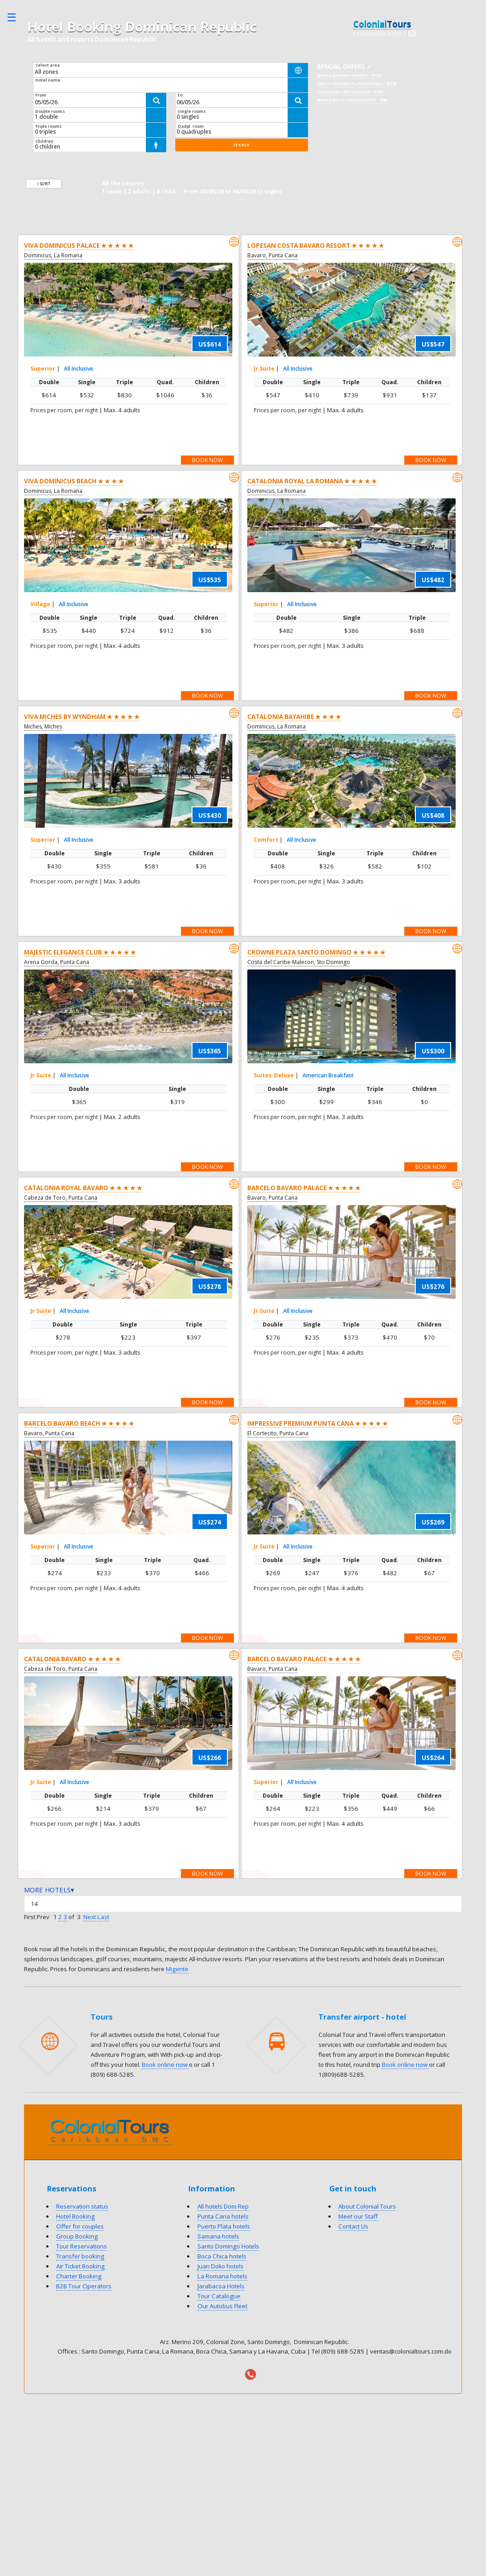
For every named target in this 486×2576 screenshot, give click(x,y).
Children (44, 141)
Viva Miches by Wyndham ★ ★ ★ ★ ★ (82, 717)
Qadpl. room (191, 126)
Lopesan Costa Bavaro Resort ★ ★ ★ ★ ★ (315, 245)
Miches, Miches (43, 726)
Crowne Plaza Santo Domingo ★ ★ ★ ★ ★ (316, 952)
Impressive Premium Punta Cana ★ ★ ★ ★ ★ (317, 1423)
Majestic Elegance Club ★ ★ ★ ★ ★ (80, 952)
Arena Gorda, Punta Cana (56, 962)
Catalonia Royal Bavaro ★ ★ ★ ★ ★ (83, 1188)
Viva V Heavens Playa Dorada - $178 (356, 84)
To (180, 95)
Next (89, 1917)
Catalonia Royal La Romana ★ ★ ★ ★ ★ (312, 481)
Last (103, 1917)
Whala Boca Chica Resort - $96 (352, 100)
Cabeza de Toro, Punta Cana (60, 1197)
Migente (177, 1969)
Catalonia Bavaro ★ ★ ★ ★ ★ (72, 1659)
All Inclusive (78, 368)
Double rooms (50, 111)
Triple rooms (48, 126)
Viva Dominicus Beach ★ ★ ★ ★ (74, 481)
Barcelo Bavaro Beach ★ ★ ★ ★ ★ (79, 1423)
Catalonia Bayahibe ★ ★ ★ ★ (294, 717)
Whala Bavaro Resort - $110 (349, 75)
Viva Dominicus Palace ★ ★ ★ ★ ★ (79, 245)
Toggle (16, 17)
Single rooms (192, 111)
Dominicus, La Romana (53, 255)
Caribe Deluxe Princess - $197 (350, 92)
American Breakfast (328, 1075)
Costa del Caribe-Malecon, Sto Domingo (298, 962)
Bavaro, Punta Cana (272, 255)
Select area (47, 65)
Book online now (165, 2064)
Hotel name (47, 80)
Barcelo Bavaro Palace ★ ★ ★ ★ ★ (304, 1188)
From (40, 95)
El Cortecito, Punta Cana (277, 1433)
